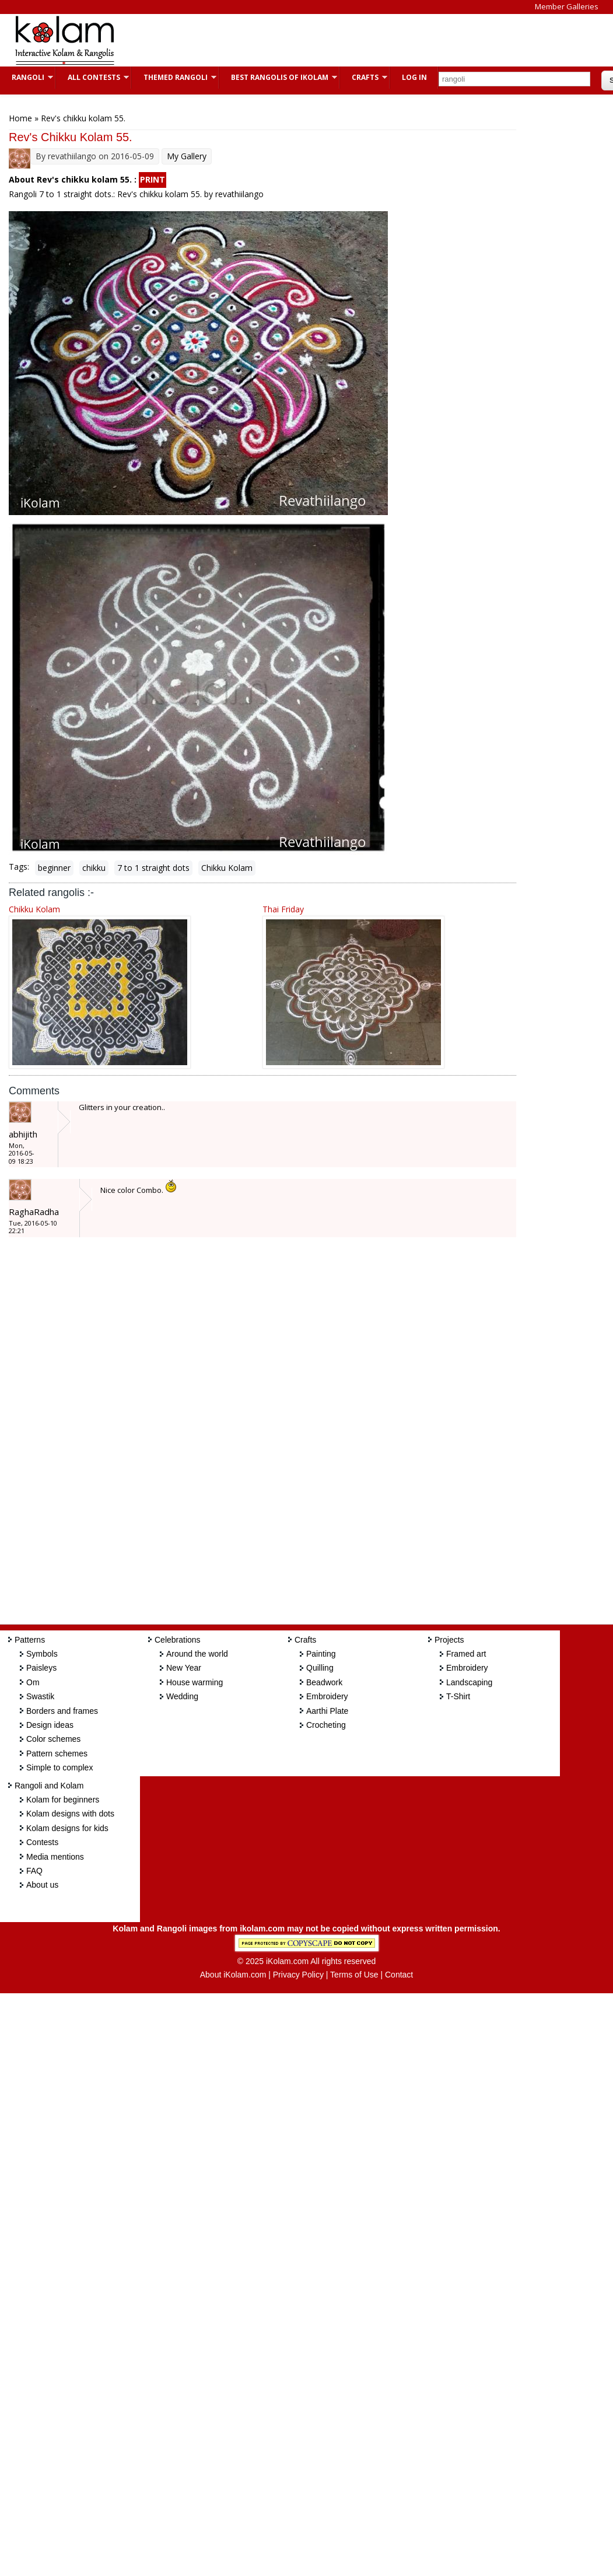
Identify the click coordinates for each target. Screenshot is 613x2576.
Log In (414, 77)
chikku (94, 867)
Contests (42, 1842)
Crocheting (326, 1725)
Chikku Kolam (227, 867)
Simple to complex (59, 1767)
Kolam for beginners (62, 1799)
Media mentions (55, 1856)
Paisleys (41, 1667)
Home (20, 118)
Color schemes (53, 1739)
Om (33, 1682)
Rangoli (26, 77)
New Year (183, 1667)
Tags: (19, 866)
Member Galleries (566, 6)
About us (42, 1884)
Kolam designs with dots (70, 1813)
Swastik (40, 1696)
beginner (54, 867)
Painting (321, 1653)
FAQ (34, 1870)
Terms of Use (354, 1974)
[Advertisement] (340, 40)
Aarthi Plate (327, 1711)
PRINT (152, 179)
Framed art (466, 1653)
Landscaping (469, 1682)
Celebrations (178, 1639)
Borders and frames (62, 1711)
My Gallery (186, 156)
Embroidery (327, 1696)
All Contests (92, 77)
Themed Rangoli (174, 77)
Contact (399, 1974)
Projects (449, 1639)
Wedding (182, 1696)
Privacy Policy (298, 1974)
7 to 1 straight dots (153, 867)
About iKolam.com (233, 1974)
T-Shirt (458, 1696)
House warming (194, 1682)
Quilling (320, 1667)
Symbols (42, 1653)
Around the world (197, 1653)
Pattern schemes (56, 1753)
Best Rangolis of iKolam (278, 77)
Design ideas (49, 1725)
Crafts (363, 77)
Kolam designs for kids (67, 1828)
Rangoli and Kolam (49, 1785)
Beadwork (324, 1682)
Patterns (30, 1639)
